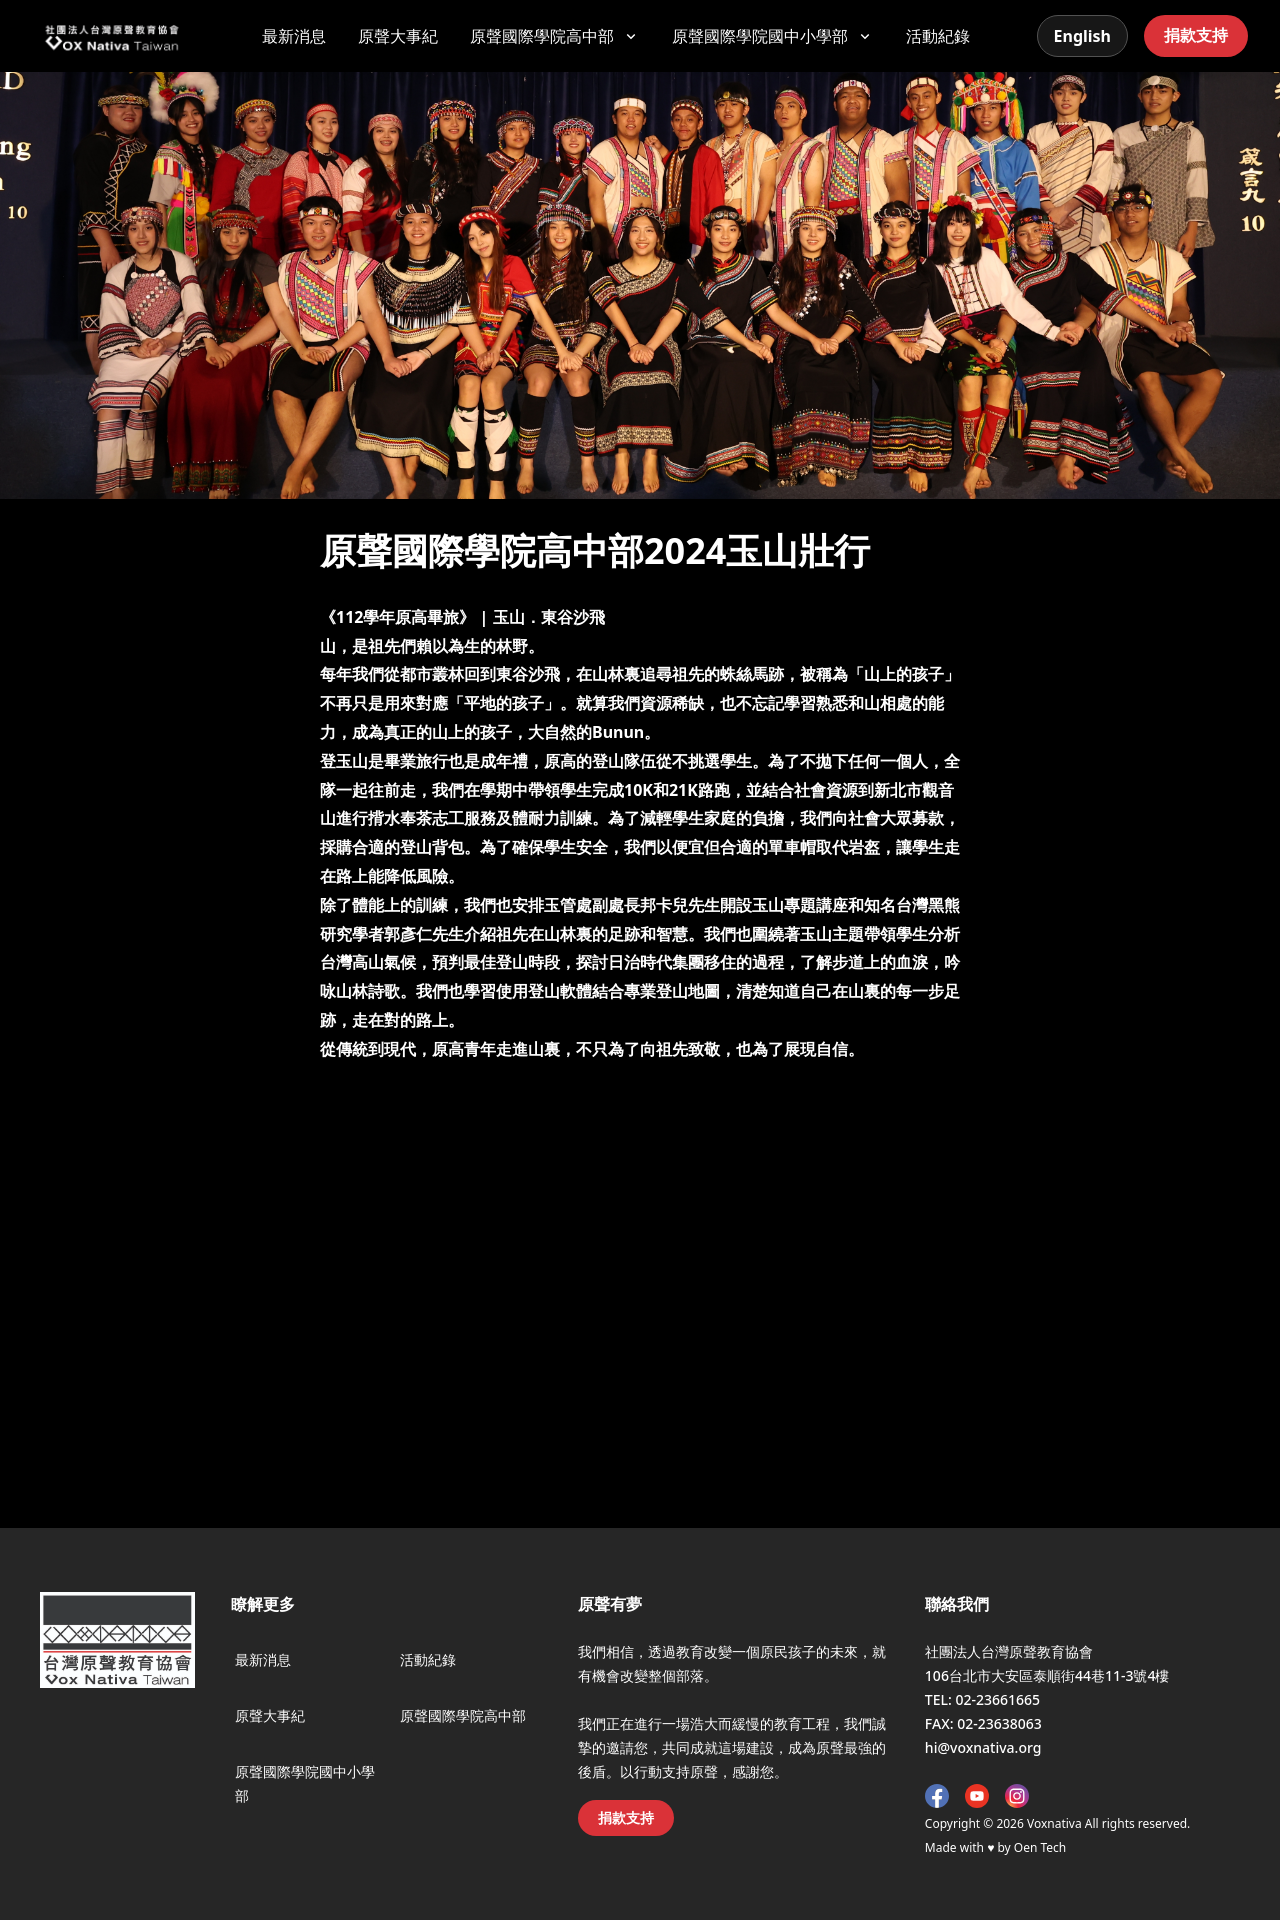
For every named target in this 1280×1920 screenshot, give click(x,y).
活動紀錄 (938, 36)
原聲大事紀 (398, 36)
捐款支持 (1196, 35)
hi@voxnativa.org (983, 1747)
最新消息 (294, 36)
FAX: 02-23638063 (983, 1723)
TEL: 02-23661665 (982, 1699)
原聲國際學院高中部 (463, 1715)
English (1082, 36)
